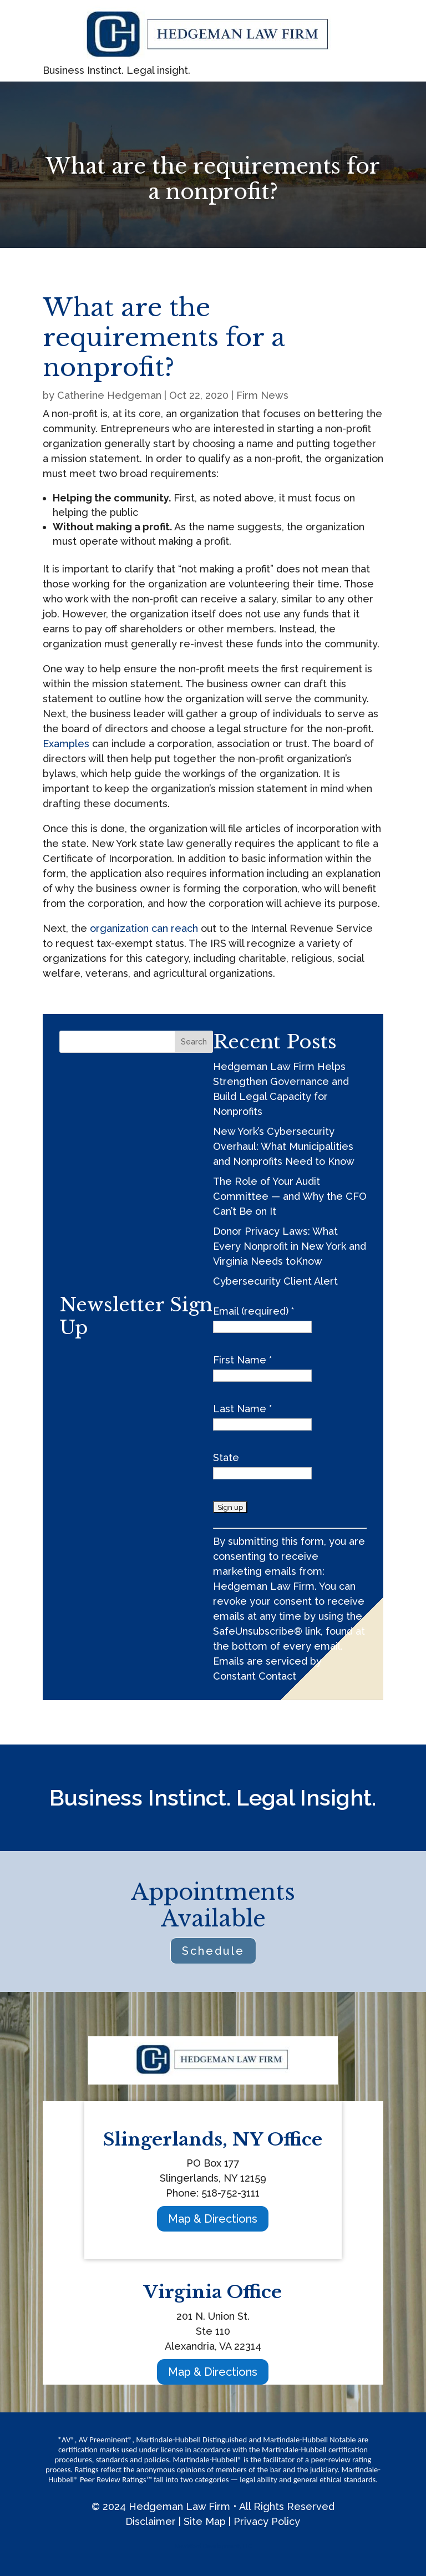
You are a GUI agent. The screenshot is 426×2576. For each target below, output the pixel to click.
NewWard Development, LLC (212, 2546)
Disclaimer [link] (150, 2521)
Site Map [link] (205, 2521)
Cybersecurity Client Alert (275, 1281)
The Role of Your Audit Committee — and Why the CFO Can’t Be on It (290, 1196)
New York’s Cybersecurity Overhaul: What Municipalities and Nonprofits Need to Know (283, 1146)
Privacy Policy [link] (267, 2521)
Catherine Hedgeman (109, 395)
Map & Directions (212, 2218)
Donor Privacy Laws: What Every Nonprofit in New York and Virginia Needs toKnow (289, 1246)
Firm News (262, 395)
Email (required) (253, 1311)
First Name (242, 1360)
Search (194, 1041)
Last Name (242, 1408)
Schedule (213, 1951)
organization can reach (144, 928)
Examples (66, 743)
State (226, 1457)
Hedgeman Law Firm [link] (179, 2506)
